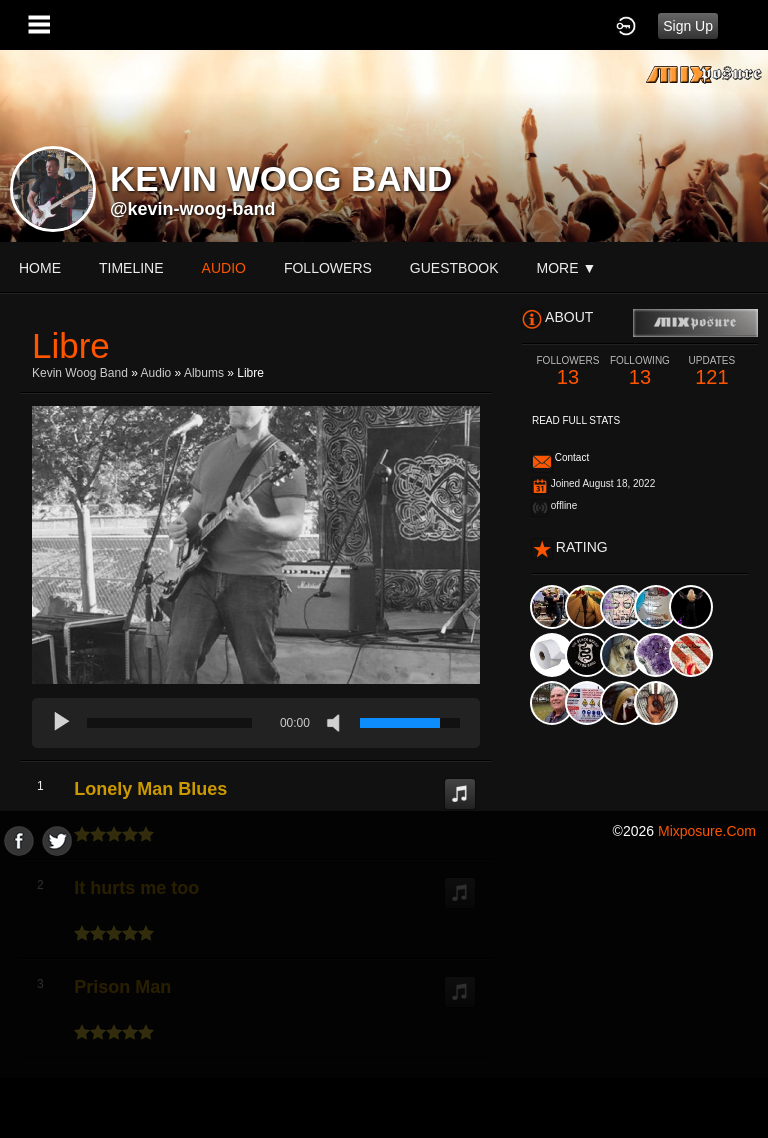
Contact (572, 457)
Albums (204, 373)
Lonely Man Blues (150, 789)
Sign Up (688, 26)
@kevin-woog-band (193, 209)
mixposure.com (707, 831)
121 (712, 371)
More (567, 268)
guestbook (454, 268)
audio (224, 268)
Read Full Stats (576, 420)
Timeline (131, 268)
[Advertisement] (384, 996)
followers (328, 268)
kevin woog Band (80, 373)
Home (40, 268)
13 (568, 371)
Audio (156, 373)
